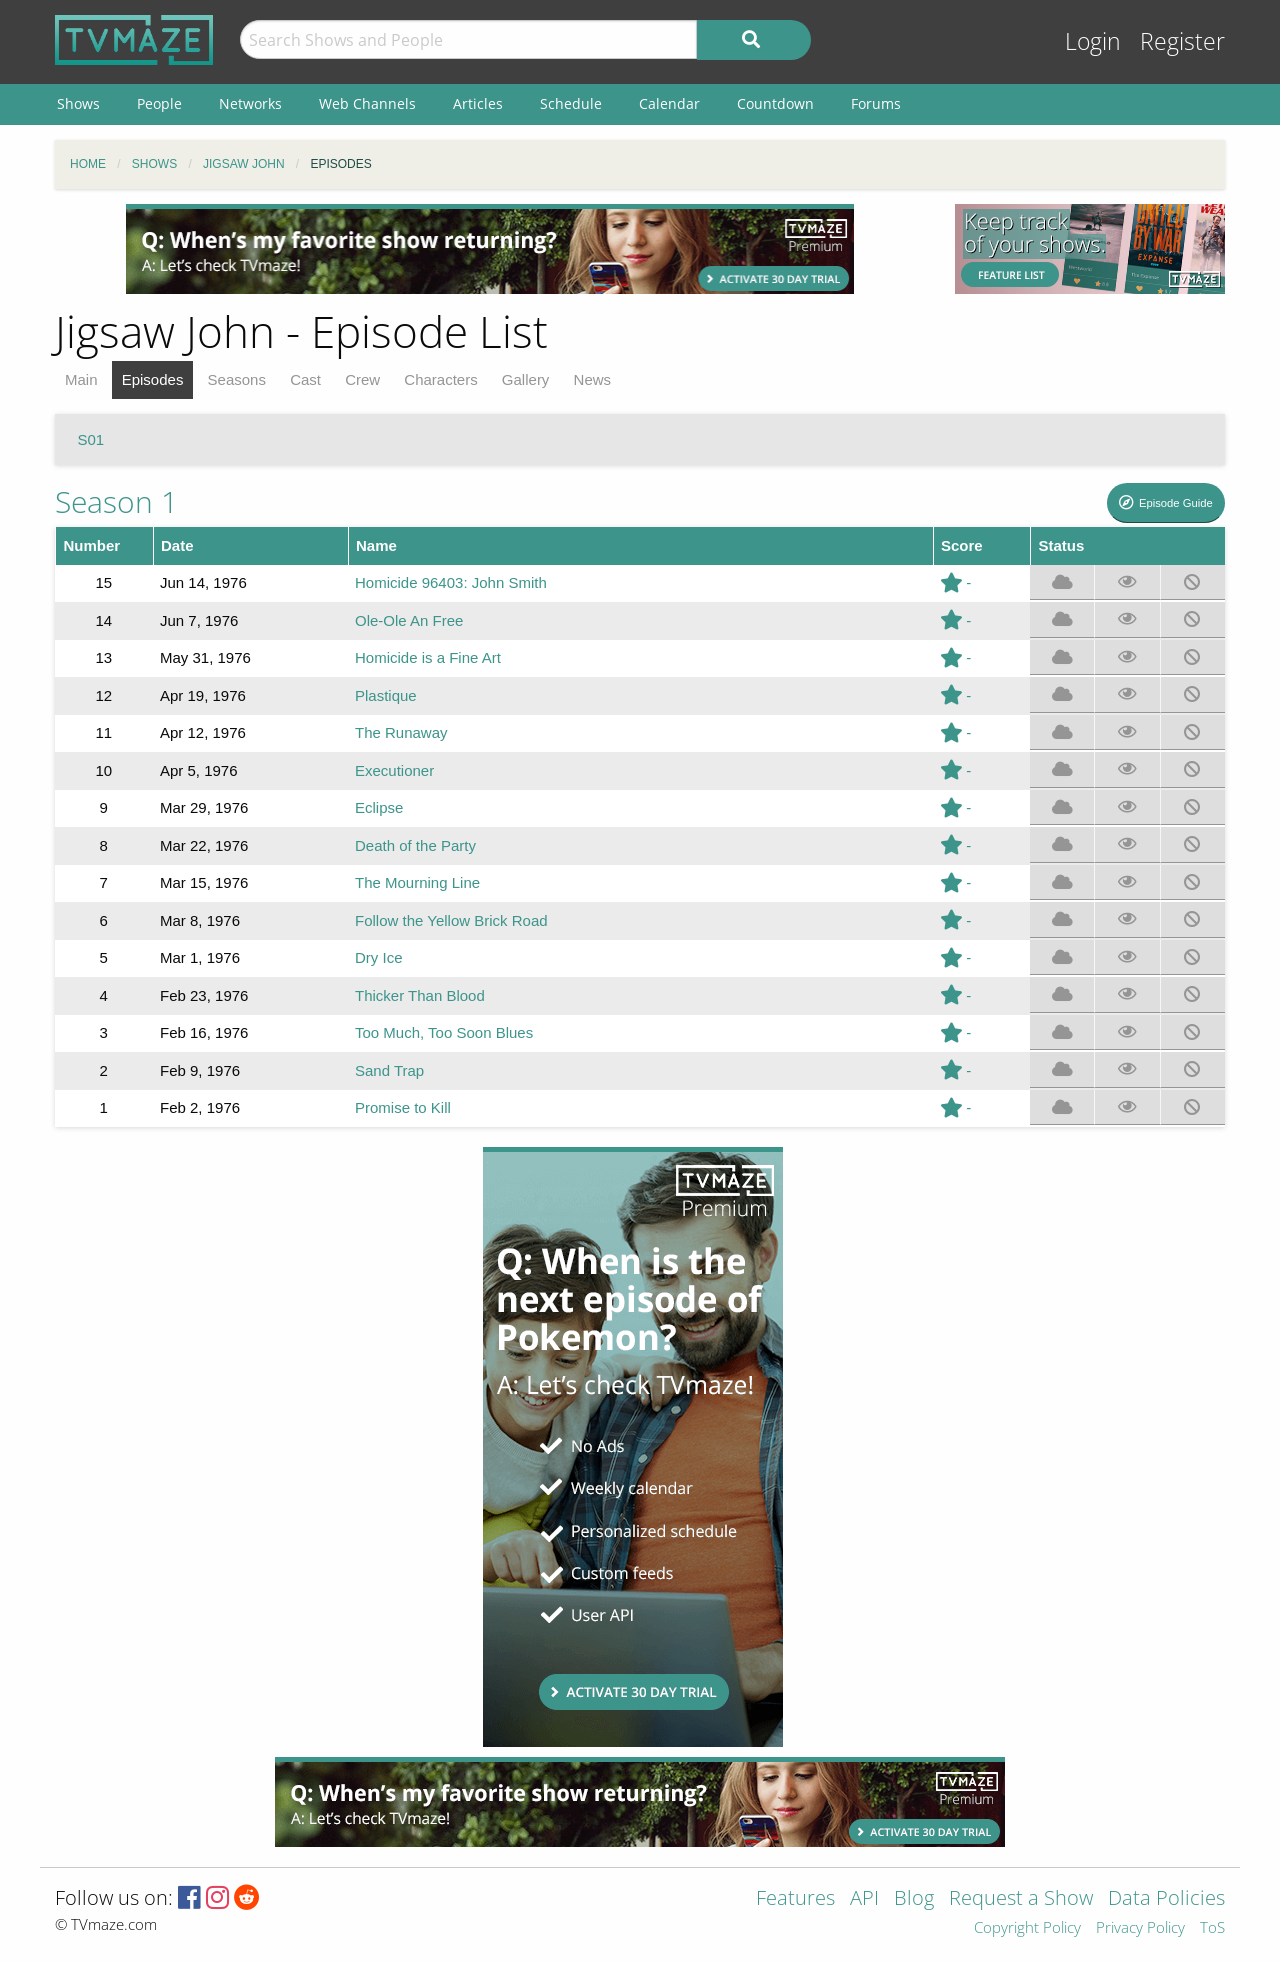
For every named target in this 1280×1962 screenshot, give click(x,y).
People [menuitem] (159, 103)
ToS (1212, 1928)
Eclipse (379, 807)
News (593, 379)
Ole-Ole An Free (409, 620)
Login (1093, 41)
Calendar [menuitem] (669, 103)
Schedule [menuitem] (571, 103)
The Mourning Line (417, 882)
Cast (305, 379)
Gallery (526, 379)
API (864, 1899)
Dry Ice (379, 957)
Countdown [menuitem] (775, 103)
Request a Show (1021, 1899)
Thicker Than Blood (420, 995)
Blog (914, 1899)
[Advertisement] (490, 249)
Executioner (394, 770)
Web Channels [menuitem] (367, 103)
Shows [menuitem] (78, 103)
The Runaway (401, 732)
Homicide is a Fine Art (428, 657)
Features (795, 1899)
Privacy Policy (1140, 1928)
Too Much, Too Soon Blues (444, 1032)
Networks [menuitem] (250, 103)
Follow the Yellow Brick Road (451, 920)
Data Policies (1166, 1899)
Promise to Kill (403, 1107)
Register (1182, 41)
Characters (440, 379)
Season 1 (116, 501)
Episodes (153, 379)
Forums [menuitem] (876, 103)
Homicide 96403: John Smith (451, 582)
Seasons (237, 379)
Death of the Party (415, 845)
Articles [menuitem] (478, 103)
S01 (91, 439)
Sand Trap (389, 1070)
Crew (362, 379)
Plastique (386, 695)
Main (81, 379)
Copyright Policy (1027, 1928)
